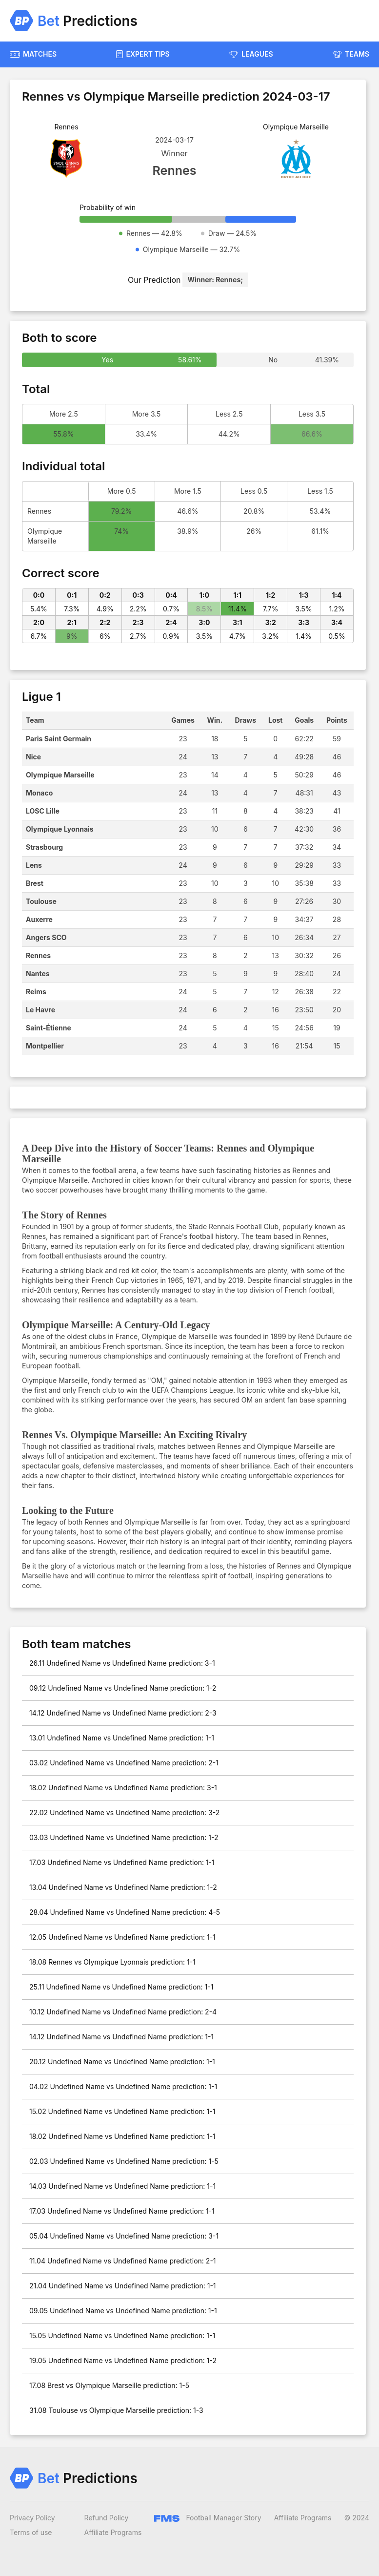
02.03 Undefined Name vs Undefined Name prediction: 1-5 (124, 2161)
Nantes (38, 973)
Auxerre (39, 919)
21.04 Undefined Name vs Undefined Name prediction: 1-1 (122, 2286)
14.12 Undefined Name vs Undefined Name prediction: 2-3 (123, 1713)
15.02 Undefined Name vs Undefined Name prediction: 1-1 (122, 2111)
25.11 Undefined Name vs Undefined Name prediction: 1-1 (121, 1987)
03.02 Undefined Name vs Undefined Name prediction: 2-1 (124, 1763)
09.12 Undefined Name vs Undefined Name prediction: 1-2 (122, 1688)
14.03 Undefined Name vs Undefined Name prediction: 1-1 (122, 2186)
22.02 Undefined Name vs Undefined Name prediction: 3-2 (124, 1812)
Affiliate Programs (113, 2532)
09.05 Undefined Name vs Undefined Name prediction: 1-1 (123, 2310)
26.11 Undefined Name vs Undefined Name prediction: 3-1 (122, 1663)
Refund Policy (106, 2517)
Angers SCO (46, 937)
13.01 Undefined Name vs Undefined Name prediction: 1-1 (121, 1738)
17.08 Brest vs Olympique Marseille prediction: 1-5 (109, 2385)
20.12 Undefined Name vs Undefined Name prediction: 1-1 (122, 2061)
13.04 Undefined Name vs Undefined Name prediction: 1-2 (123, 1887)
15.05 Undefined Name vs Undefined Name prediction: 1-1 (122, 2335)
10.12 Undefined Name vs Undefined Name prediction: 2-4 (123, 2012)
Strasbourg (44, 847)
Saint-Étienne (48, 1028)
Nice (33, 757)
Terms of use (31, 2532)
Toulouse (41, 901)
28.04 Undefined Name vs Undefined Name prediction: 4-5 (124, 1912)
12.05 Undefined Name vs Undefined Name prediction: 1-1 (122, 1937)
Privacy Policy (32, 2517)
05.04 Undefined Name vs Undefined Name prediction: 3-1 (124, 2236)
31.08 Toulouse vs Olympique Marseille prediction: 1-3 (116, 2410)
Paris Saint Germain (58, 738)
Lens (34, 865)
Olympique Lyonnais (60, 829)
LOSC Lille (43, 811)
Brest (34, 883)
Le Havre (40, 1009)
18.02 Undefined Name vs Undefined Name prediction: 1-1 (122, 2136)
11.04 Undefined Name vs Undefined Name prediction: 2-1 (122, 2261)
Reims (36, 991)
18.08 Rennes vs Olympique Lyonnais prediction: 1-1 (112, 1962)
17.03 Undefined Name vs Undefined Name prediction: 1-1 (122, 1862)
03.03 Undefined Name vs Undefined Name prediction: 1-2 (123, 1837)
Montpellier (45, 1046)
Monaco (39, 793)
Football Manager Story (207, 2517)
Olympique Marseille (60, 775)
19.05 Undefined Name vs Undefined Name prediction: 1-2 (123, 2360)
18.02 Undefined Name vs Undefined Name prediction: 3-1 (123, 1787)
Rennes (38, 955)
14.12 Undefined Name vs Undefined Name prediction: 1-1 (121, 2036)
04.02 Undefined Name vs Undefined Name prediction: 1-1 (123, 2086)
